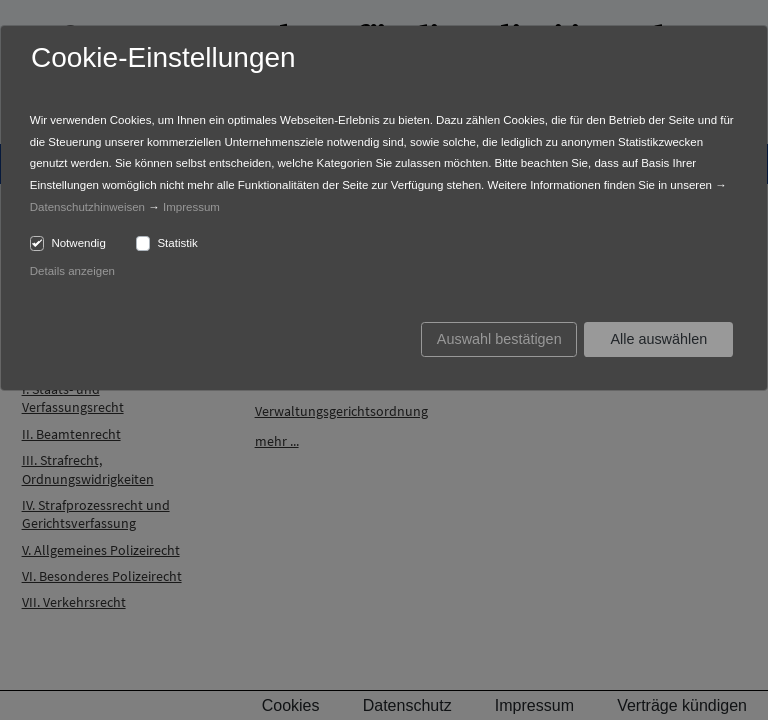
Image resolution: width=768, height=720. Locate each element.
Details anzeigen (72, 271)
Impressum (191, 207)
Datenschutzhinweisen (87, 207)
